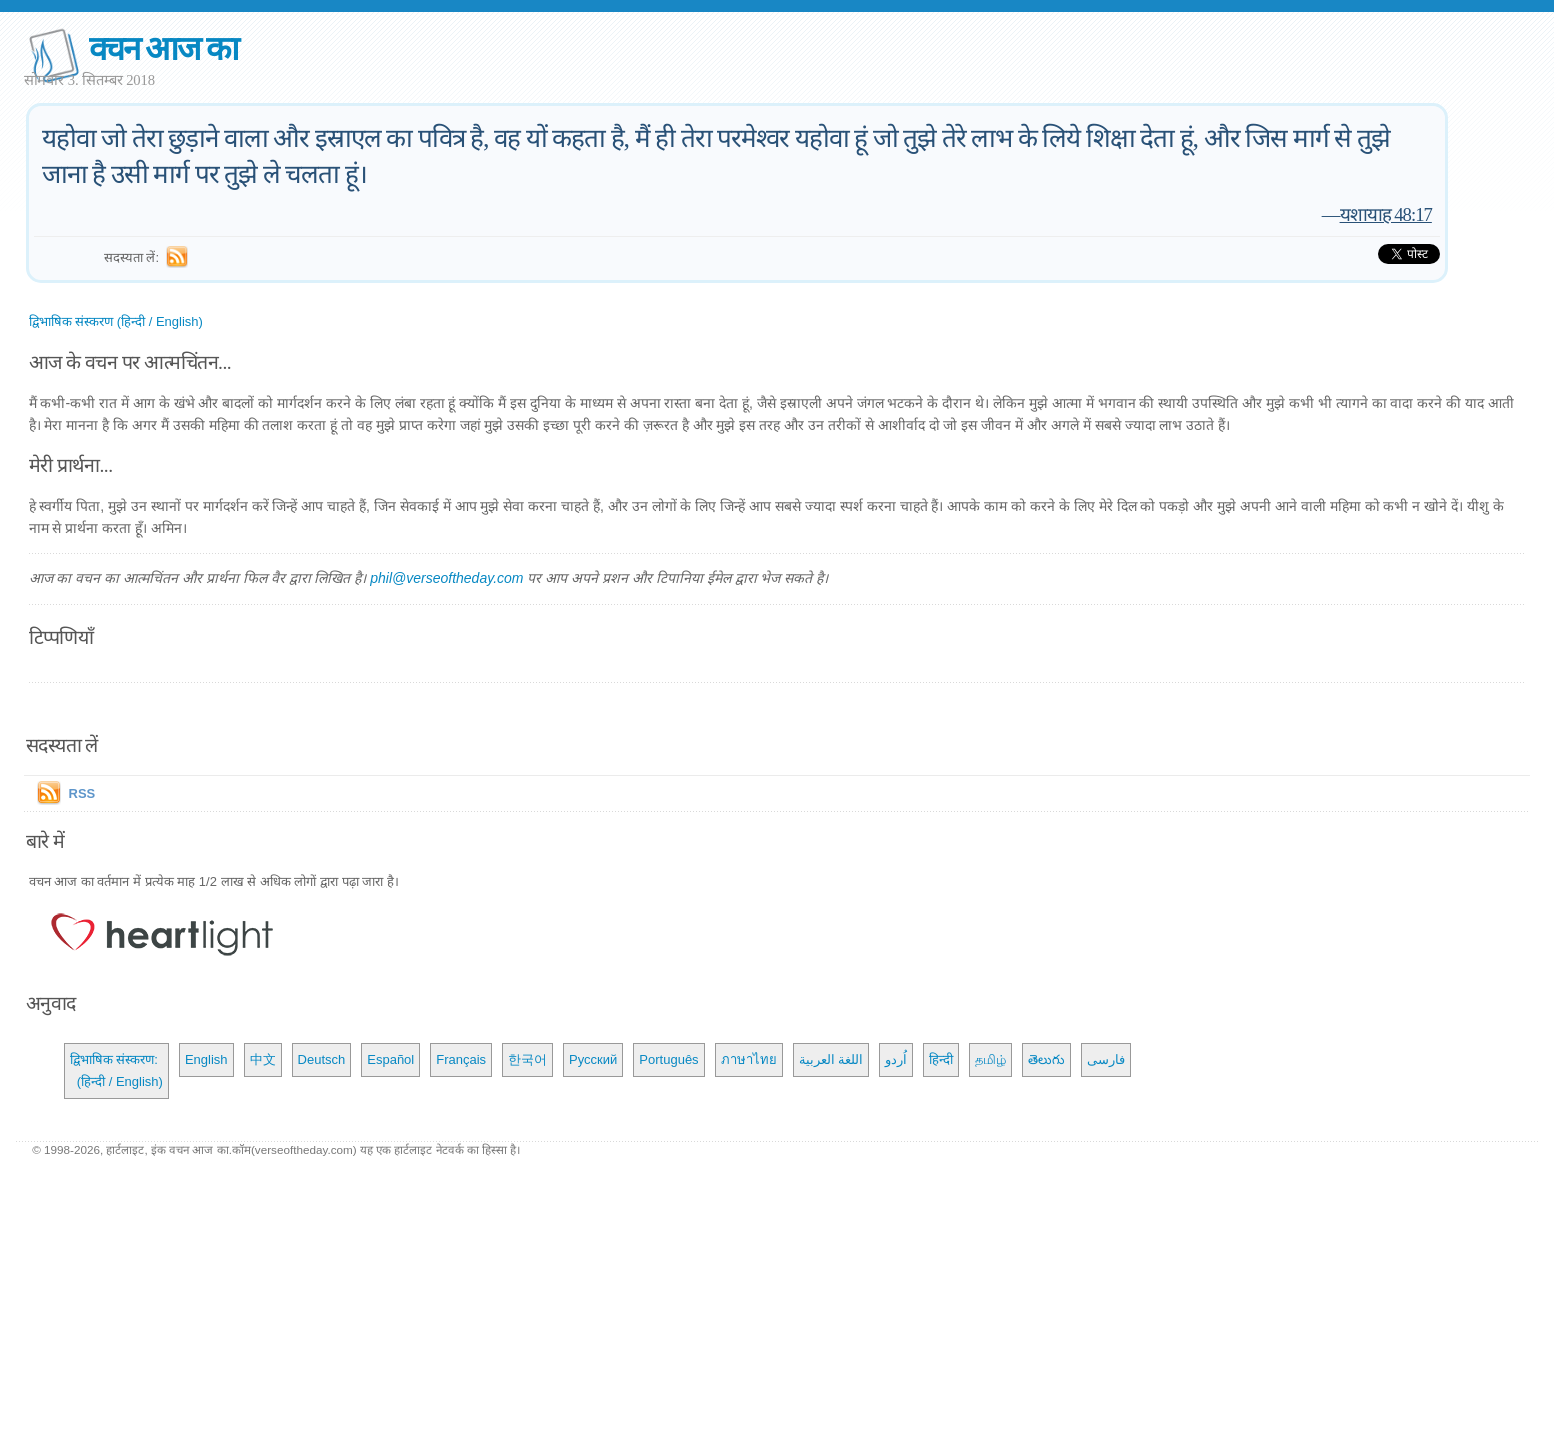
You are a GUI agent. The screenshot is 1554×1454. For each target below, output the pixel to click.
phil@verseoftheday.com (446, 578)
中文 (263, 1059)
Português (668, 1059)
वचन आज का (163, 48)
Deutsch (322, 1059)
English (206, 1059)
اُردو (896, 1059)
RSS (82, 793)
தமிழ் (990, 1059)
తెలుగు (1046, 1059)
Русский (593, 1059)
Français (461, 1059)
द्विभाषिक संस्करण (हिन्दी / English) (116, 321)
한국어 (527, 1059)
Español (390, 1059)
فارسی (1106, 1059)
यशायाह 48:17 (1386, 214)
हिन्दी (941, 1059)
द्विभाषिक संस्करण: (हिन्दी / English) (116, 1070)
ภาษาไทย (749, 1059)
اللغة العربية (831, 1059)
